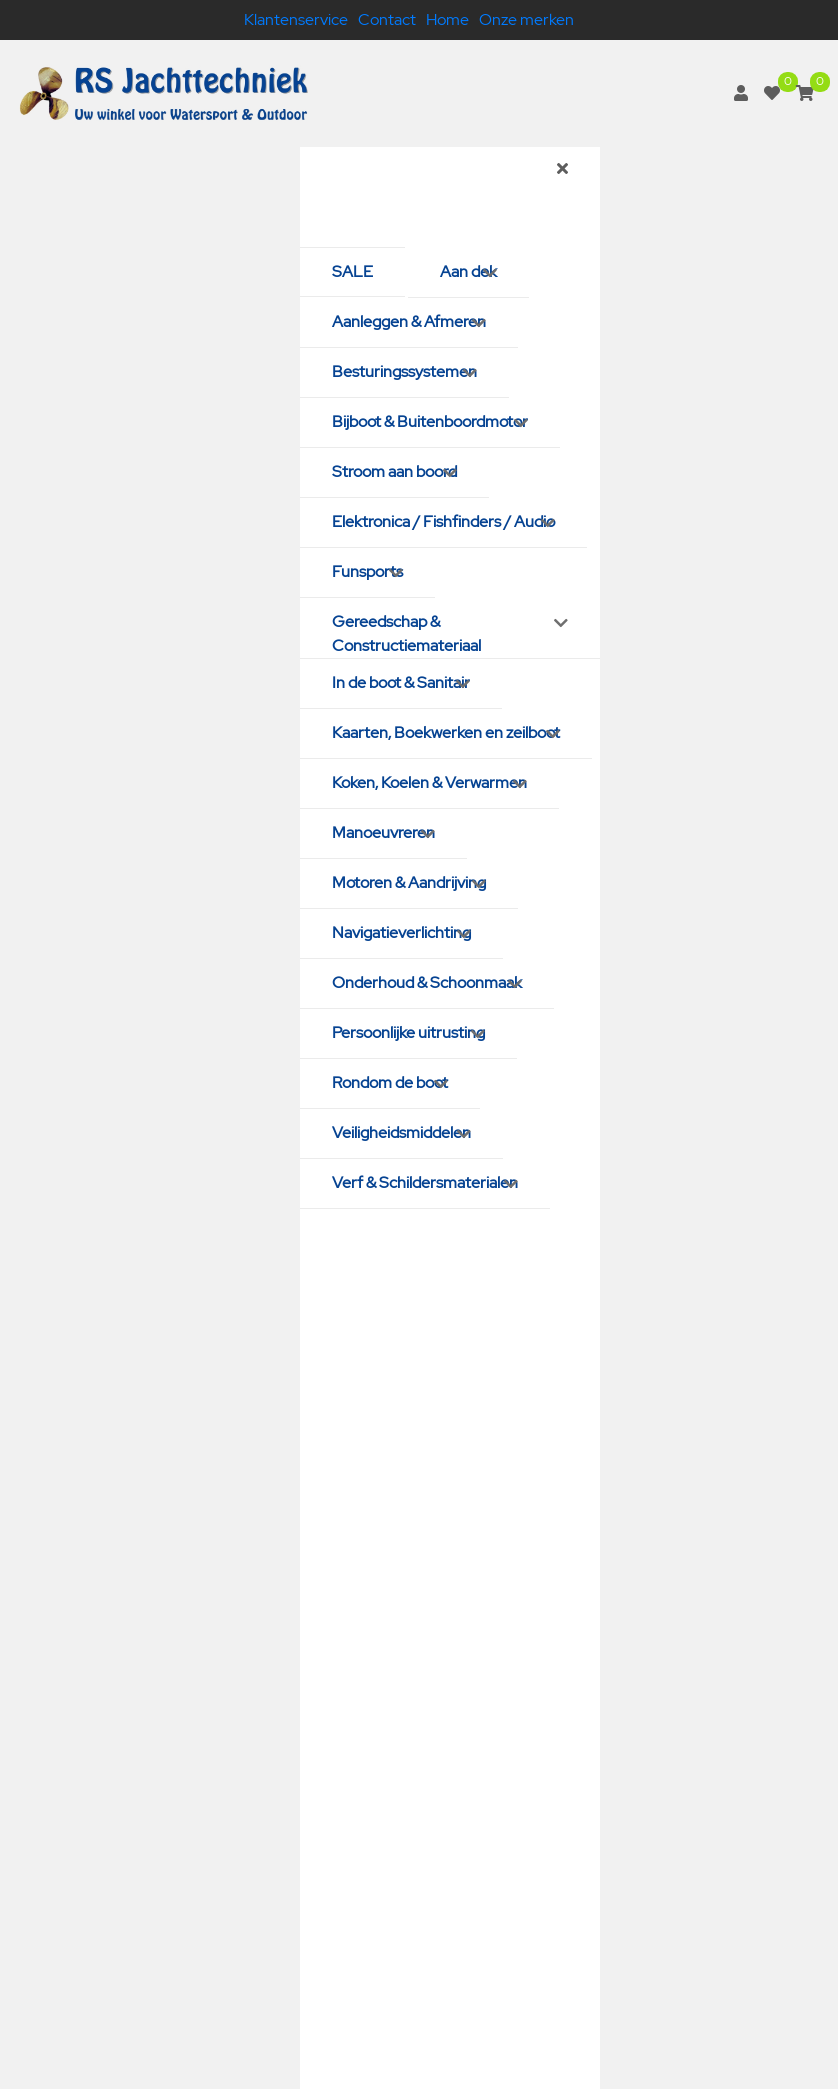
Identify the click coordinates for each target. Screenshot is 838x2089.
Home (447, 19)
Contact (387, 19)
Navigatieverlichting (401, 932)
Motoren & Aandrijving (409, 882)
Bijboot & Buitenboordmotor (430, 421)
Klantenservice (296, 19)
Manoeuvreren (383, 832)
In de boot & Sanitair (401, 682)
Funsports (367, 571)
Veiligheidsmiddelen (401, 1132)
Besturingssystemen (404, 371)
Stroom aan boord (394, 471)
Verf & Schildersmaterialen (425, 1182)
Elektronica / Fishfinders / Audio (443, 521)
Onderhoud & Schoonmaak (427, 982)
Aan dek (468, 271)
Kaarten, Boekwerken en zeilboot (446, 732)
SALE (352, 271)
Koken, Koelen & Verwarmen (429, 782)
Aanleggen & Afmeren (409, 321)
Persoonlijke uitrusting (408, 1032)
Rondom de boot (390, 1082)
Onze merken (526, 19)
